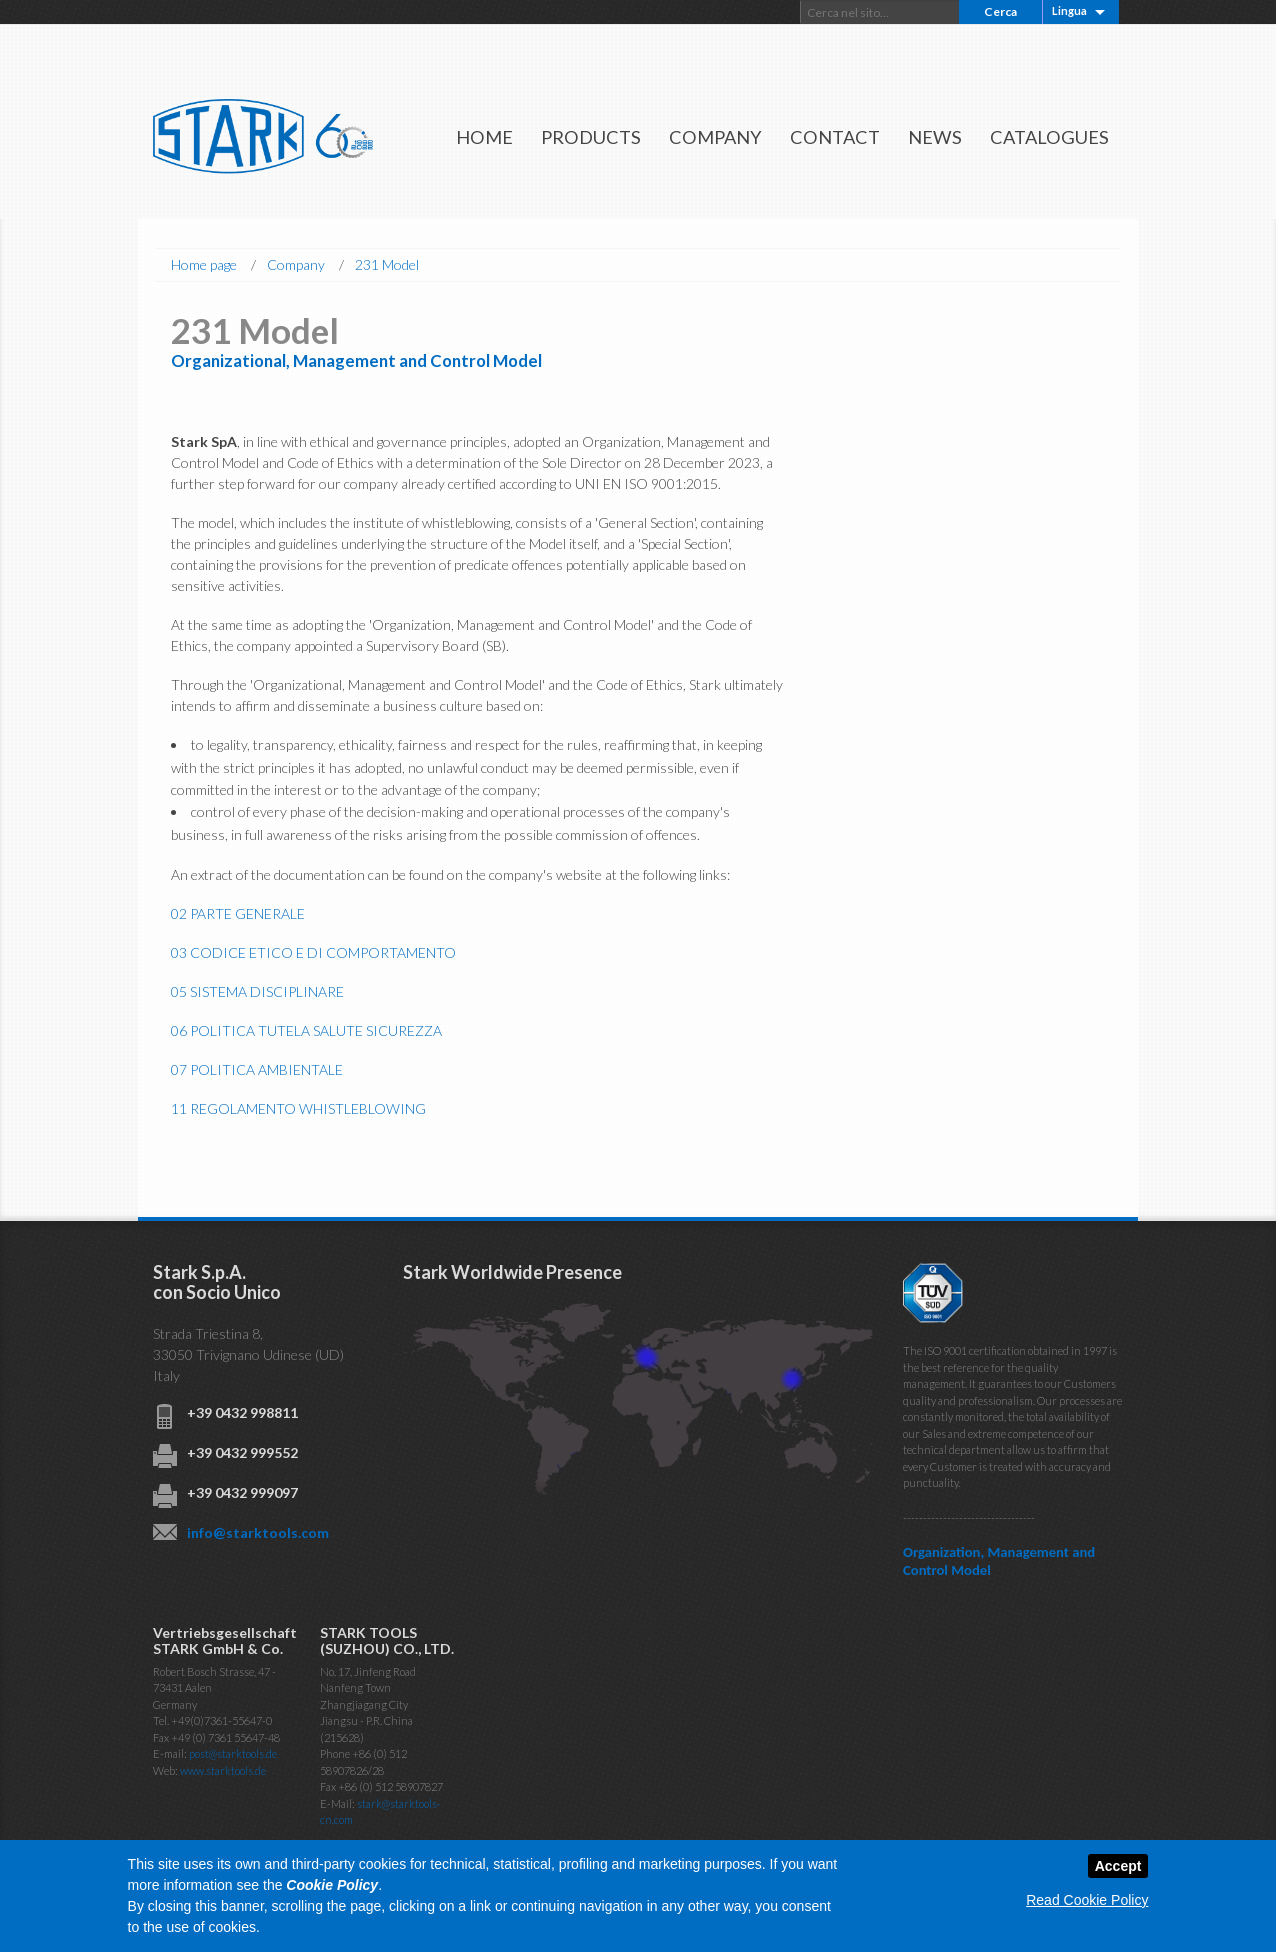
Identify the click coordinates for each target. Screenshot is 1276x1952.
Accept (1118, 1866)
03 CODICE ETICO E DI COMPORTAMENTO (313, 952)
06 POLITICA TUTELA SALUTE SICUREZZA (306, 1030)
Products (591, 137)
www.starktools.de (223, 1770)
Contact (835, 137)
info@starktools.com (258, 1532)
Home (484, 137)
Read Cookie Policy (1087, 1900)
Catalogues (1049, 137)
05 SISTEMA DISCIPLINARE (257, 991)
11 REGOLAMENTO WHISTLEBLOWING (298, 1108)
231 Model (387, 264)
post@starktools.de (233, 1753)
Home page (204, 264)
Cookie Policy (332, 1885)
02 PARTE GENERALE (238, 913)
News (935, 137)
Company (715, 137)
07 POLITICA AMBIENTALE (257, 1069)
